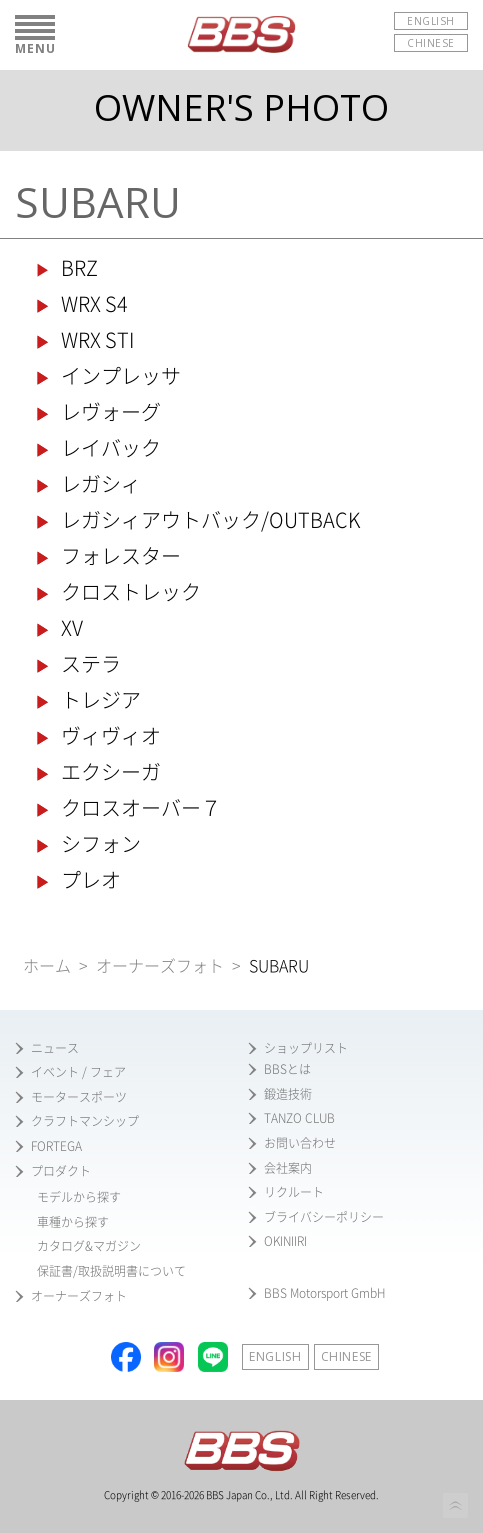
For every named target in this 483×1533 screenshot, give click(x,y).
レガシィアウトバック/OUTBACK (210, 520)
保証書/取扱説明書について (111, 1271)
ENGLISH (431, 21)
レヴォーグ (111, 412)
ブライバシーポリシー (324, 1217)
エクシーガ (111, 772)
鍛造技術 (288, 1094)
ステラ (91, 664)
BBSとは (287, 1069)
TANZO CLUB (299, 1118)
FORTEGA (56, 1146)
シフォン (101, 844)
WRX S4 (94, 304)
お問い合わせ (300, 1143)
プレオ (91, 880)
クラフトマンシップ (85, 1121)
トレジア (101, 700)
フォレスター (121, 556)
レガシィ (101, 484)
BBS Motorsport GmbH (325, 1293)
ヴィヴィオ (111, 736)
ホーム (47, 966)
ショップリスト (306, 1048)
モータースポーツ (79, 1097)
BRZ (79, 268)
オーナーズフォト (160, 966)
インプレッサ (121, 376)
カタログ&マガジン (89, 1246)
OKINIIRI (285, 1241)
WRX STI (97, 340)
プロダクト (61, 1171)
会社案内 (288, 1168)
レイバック (111, 448)
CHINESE (431, 43)
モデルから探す (79, 1197)
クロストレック (131, 592)
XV (72, 628)
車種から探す (73, 1222)
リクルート (294, 1192)
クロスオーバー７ (141, 808)
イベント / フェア (78, 1072)
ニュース (55, 1048)
